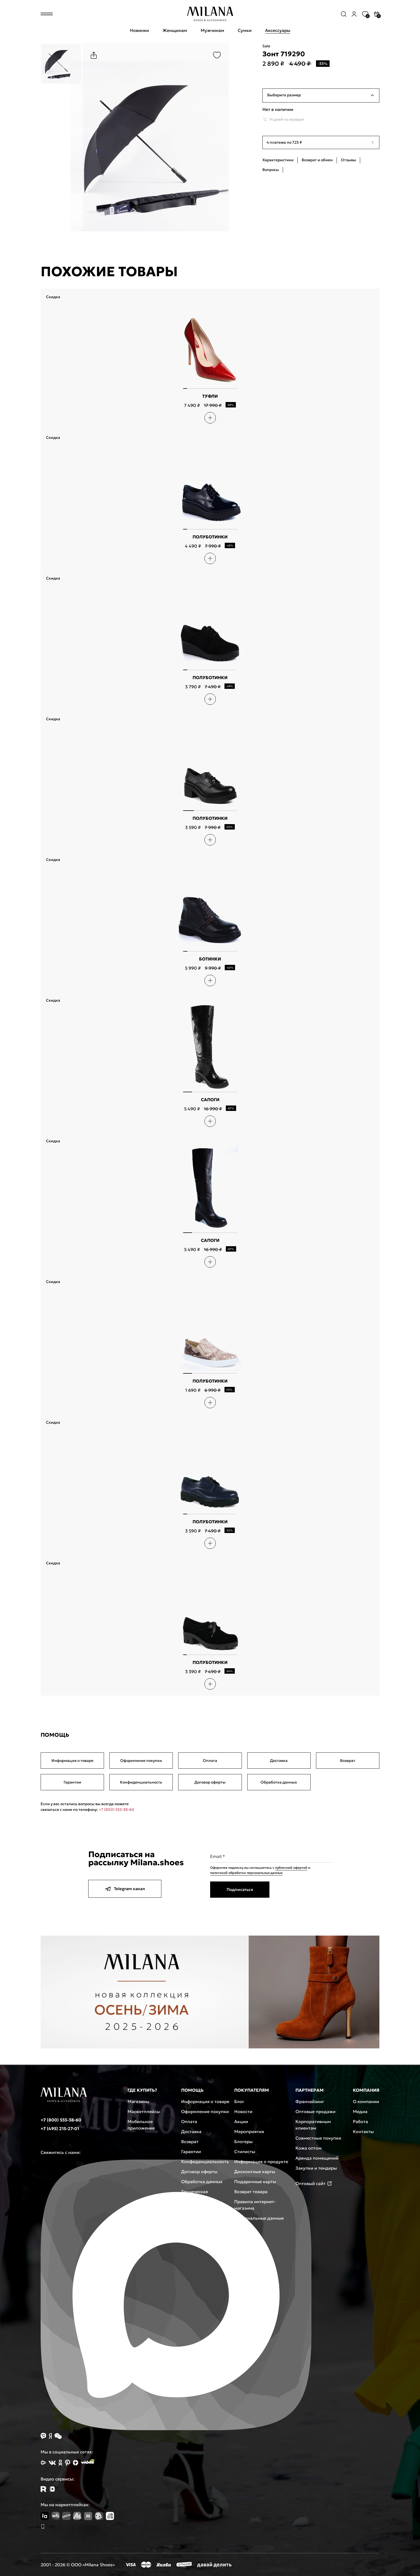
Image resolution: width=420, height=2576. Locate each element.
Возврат (347, 1760)
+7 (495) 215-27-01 (60, 2128)
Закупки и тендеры (316, 2168)
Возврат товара (251, 2191)
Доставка (279, 1760)
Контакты (363, 2131)
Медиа (360, 2111)
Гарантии (72, 1782)
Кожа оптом (308, 2148)
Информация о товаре (72, 1760)
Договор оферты (210, 1782)
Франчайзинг (309, 2101)
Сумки (245, 30)
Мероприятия (249, 2131)
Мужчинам (212, 30)
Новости (243, 2111)
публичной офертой (291, 1868)
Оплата (210, 1760)
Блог (239, 2101)
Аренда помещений (316, 2158)
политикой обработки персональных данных (246, 1873)
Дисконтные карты (254, 2171)
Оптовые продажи (315, 2111)
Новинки (139, 30)
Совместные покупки (318, 2138)
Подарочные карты (255, 2181)
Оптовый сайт (313, 2183)
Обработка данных (279, 1782)
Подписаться (240, 1889)
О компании (366, 2101)
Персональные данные (259, 2218)
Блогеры (243, 2141)
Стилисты (244, 2151)
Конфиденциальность (141, 1782)
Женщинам (174, 30)
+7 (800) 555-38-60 (116, 1809)
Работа (360, 2121)
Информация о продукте (261, 2161)
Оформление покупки (141, 1760)
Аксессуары (277, 30)
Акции (241, 2121)
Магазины (138, 2101)
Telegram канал (125, 1889)
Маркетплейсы (144, 2111)
